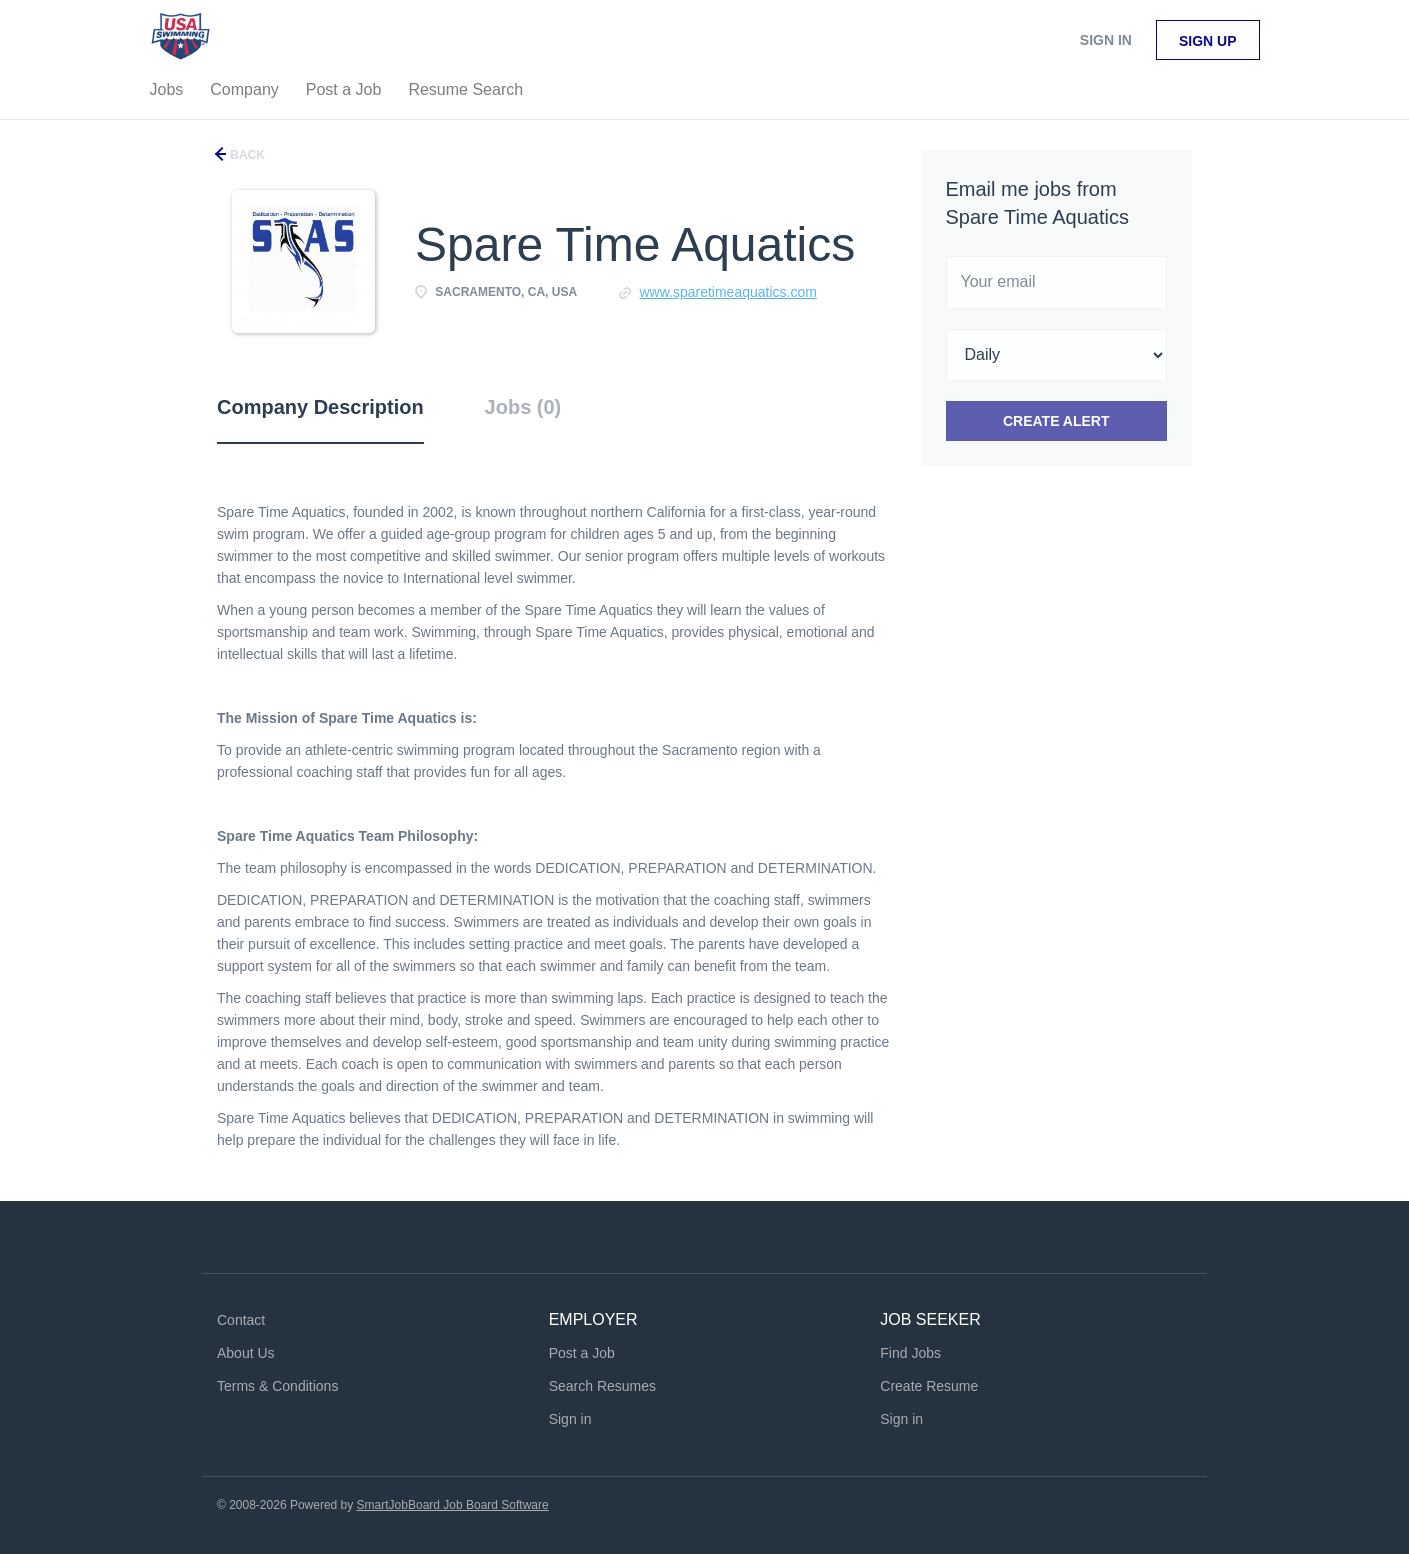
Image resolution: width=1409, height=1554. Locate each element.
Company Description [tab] (320, 407)
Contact (241, 1320)
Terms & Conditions (277, 1386)
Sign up (1208, 41)
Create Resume (929, 1386)
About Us (246, 1353)
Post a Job (582, 1353)
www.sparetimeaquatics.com (727, 292)
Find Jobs (910, 1353)
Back (246, 155)
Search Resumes (602, 1386)
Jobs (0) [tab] (523, 407)
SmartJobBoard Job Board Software (453, 1505)
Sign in (1106, 40)
